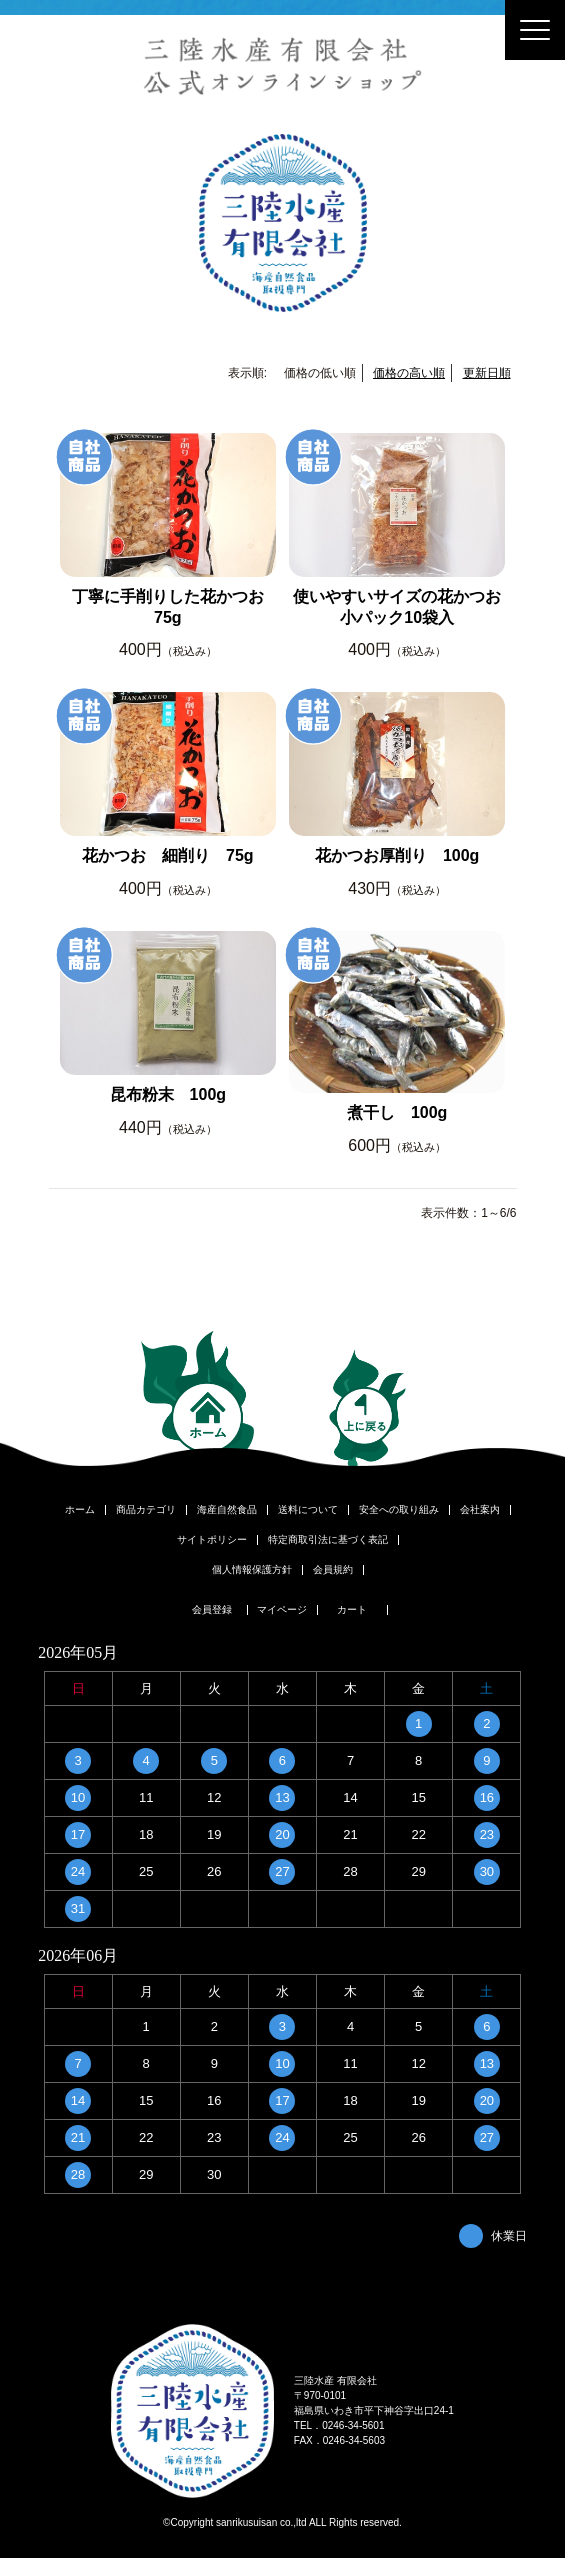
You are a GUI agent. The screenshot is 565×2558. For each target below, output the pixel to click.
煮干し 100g (397, 1112)
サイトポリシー (212, 1540)
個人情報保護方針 (252, 1570)
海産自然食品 (227, 1510)
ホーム (80, 1510)
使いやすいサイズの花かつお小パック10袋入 (397, 607)
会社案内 (480, 1510)
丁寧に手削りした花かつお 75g (174, 607)
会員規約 (333, 1570)
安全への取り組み (399, 1510)
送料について (308, 1510)
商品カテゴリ (146, 1510)
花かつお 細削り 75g (168, 855)
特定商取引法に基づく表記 (328, 1540)
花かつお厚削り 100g (397, 855)
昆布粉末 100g (168, 1094)
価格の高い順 (409, 373)
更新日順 (487, 373)
